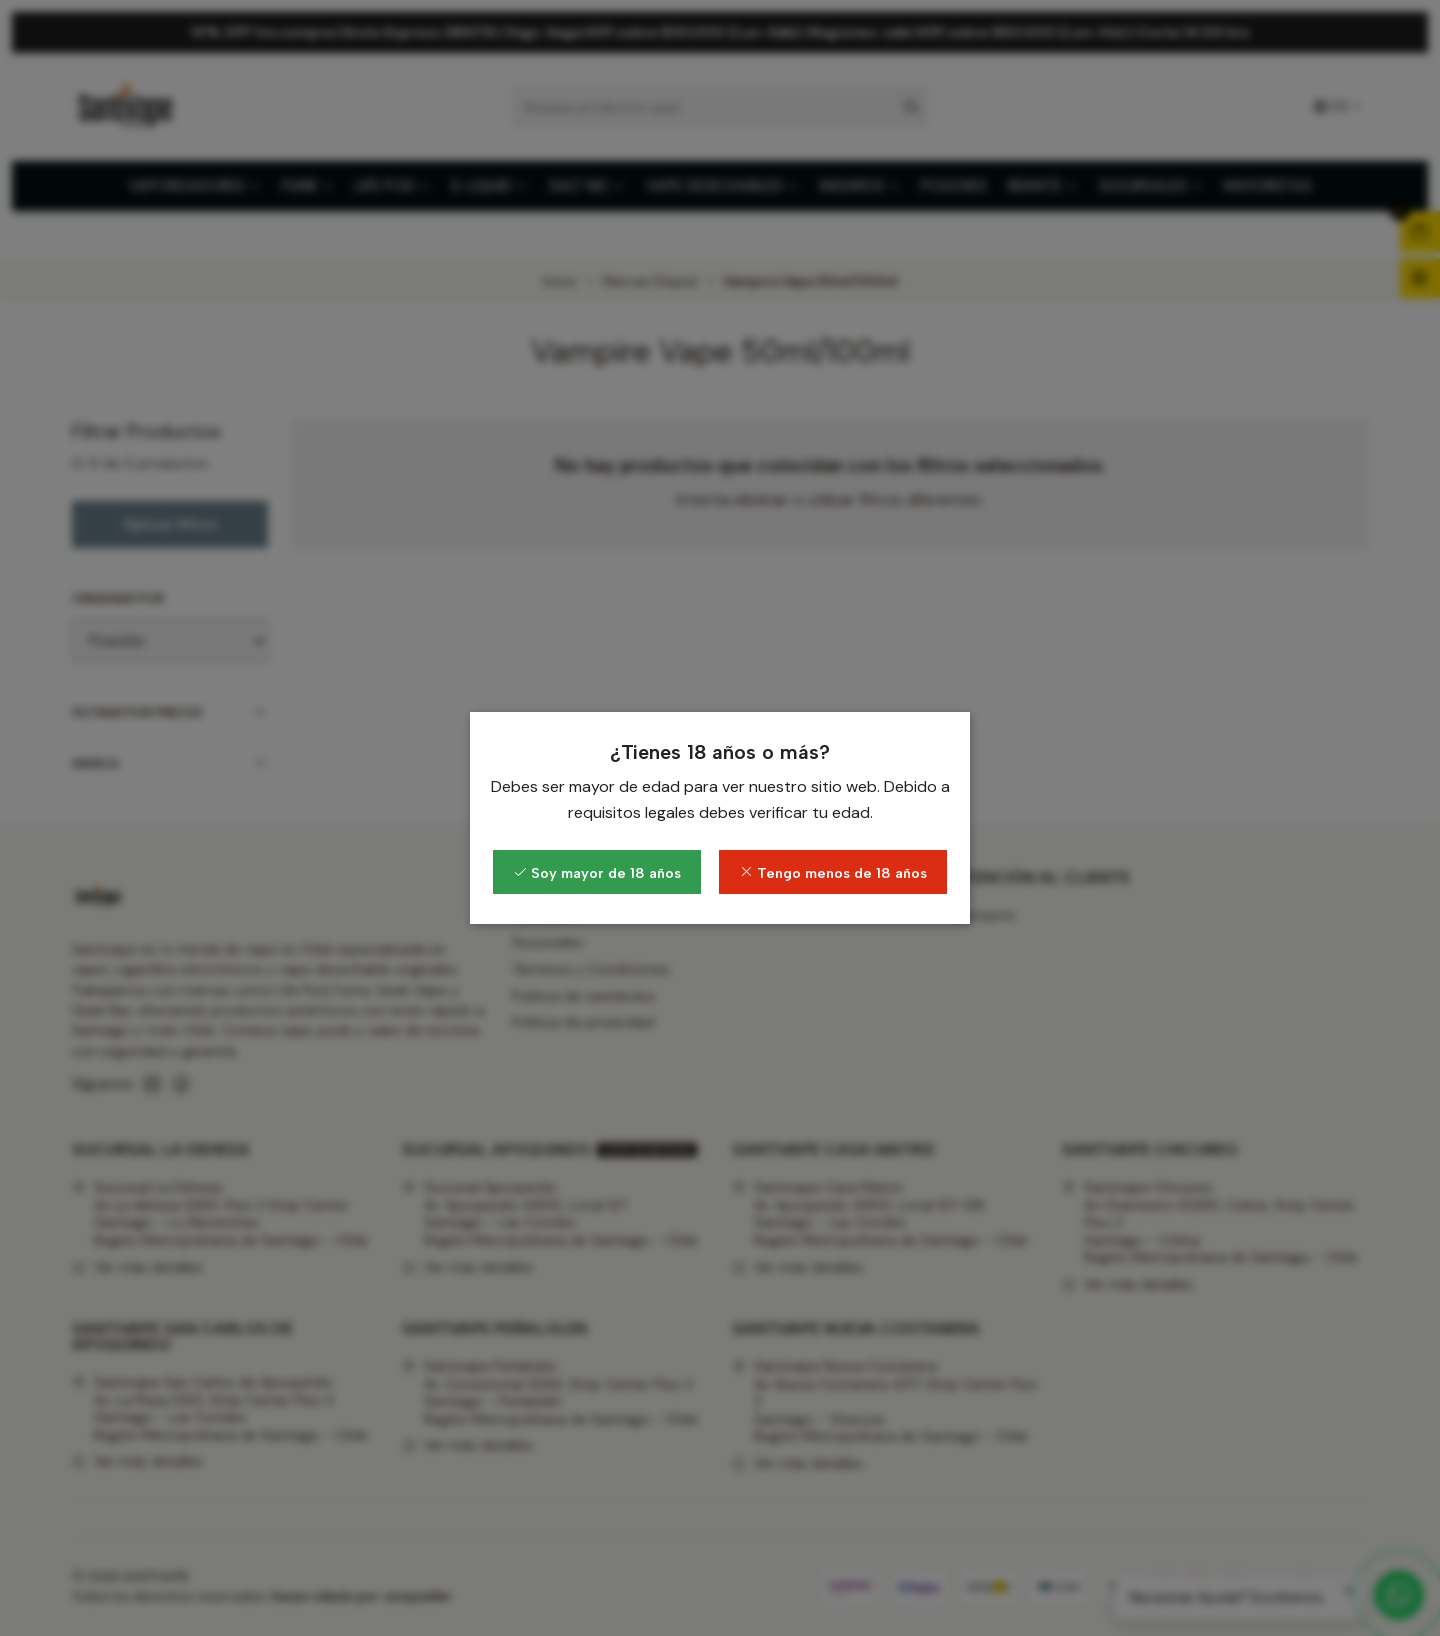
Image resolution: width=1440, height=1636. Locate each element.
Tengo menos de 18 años (833, 873)
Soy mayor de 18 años (597, 873)
